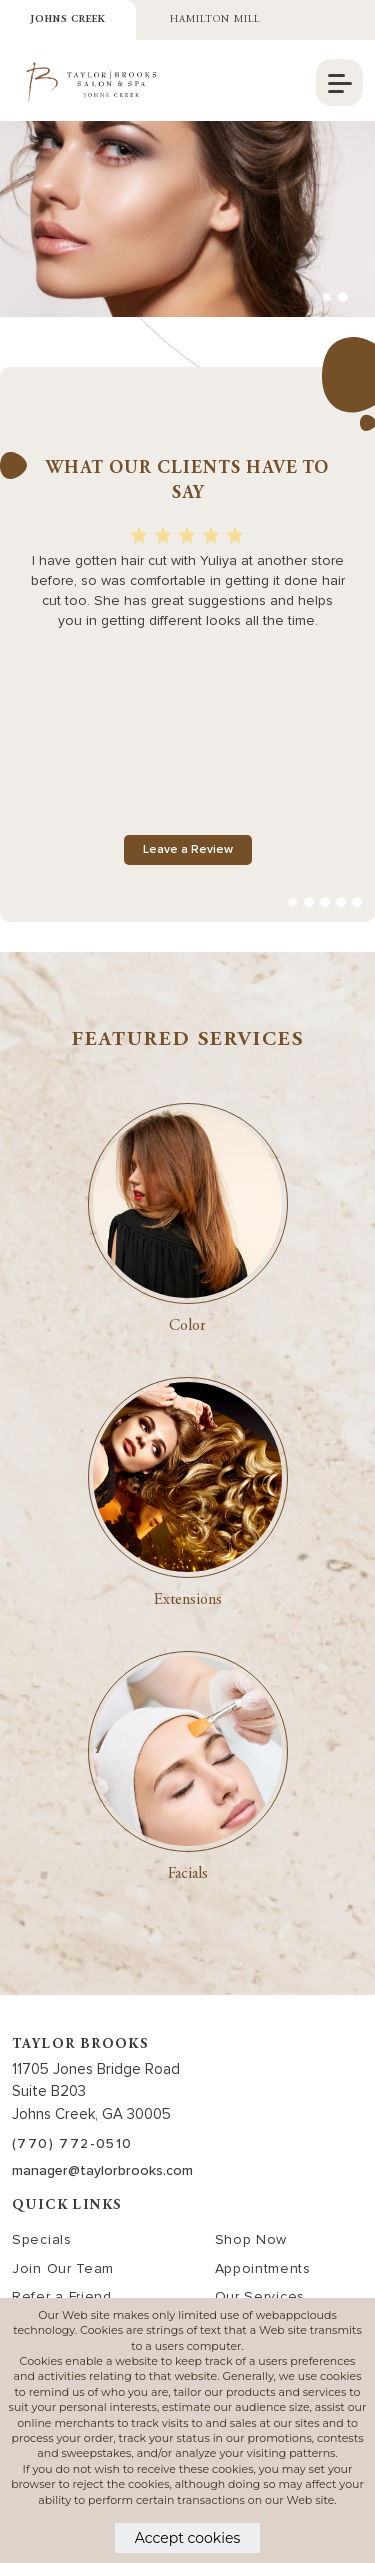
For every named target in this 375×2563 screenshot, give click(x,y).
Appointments (263, 2268)
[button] (327, 297)
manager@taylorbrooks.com (102, 2170)
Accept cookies (188, 2538)
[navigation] (339, 82)
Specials (42, 2239)
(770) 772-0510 (72, 2143)
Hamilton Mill (215, 20)
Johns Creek (68, 20)
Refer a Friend (62, 2296)
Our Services (260, 2296)
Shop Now (251, 2239)
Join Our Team (63, 2268)
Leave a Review (188, 850)
